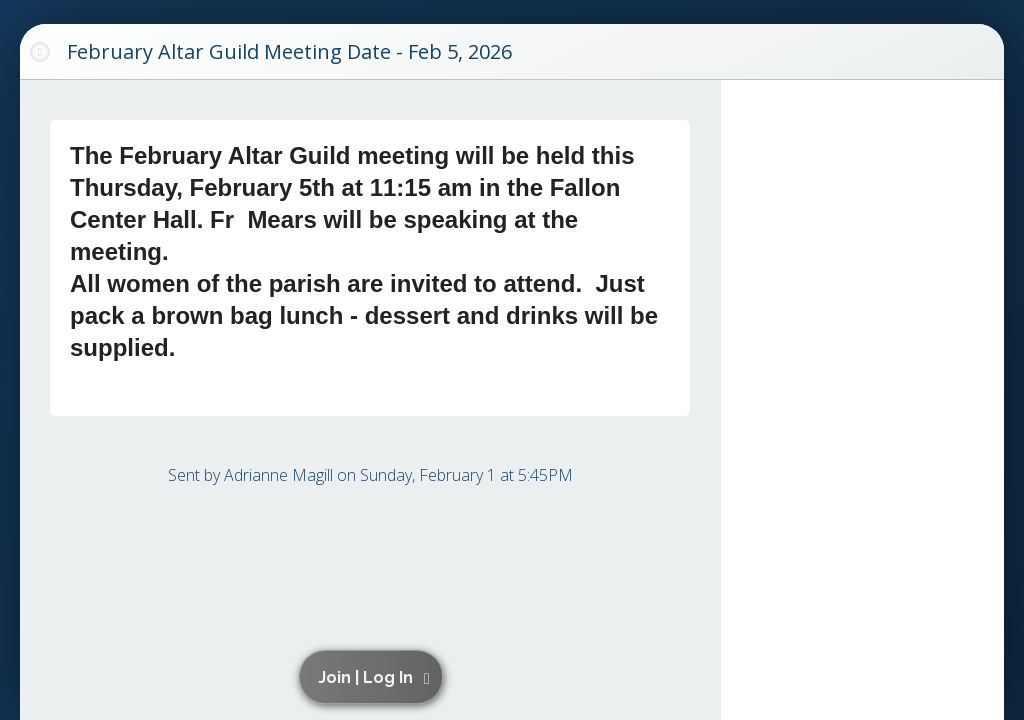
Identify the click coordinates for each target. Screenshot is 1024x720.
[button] (374, 677)
